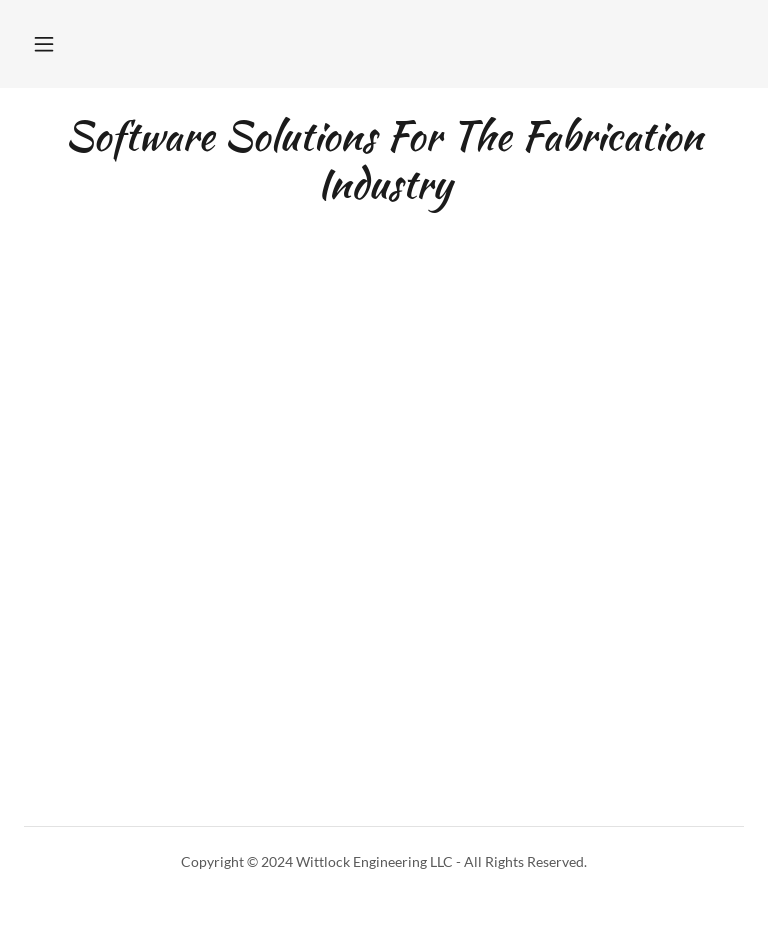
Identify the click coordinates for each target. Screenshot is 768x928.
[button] (44, 44)
